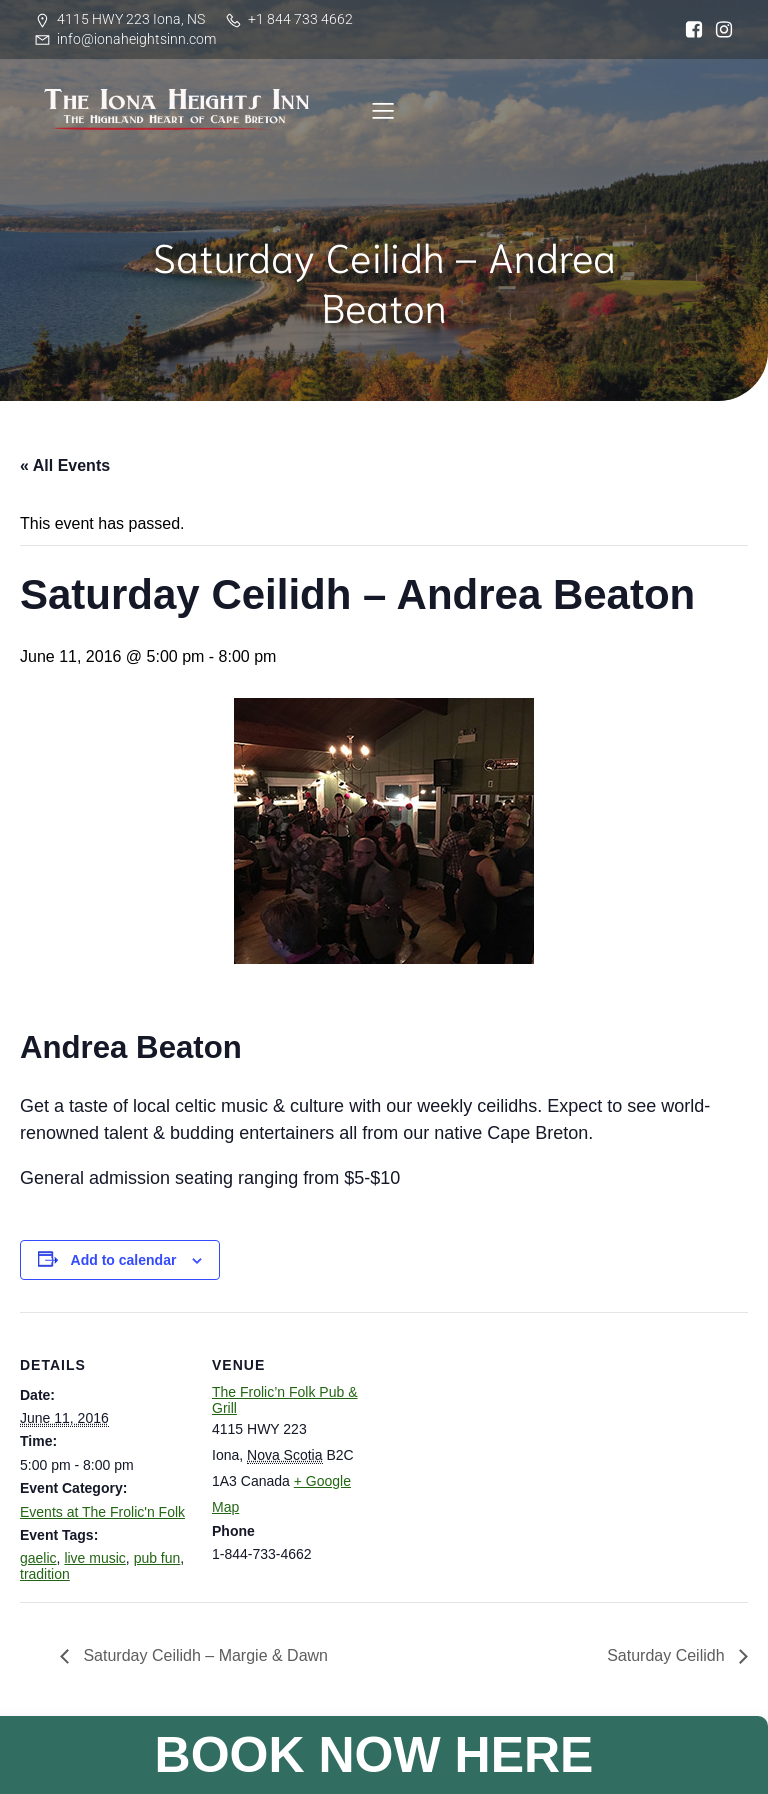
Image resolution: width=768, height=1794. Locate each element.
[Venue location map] (509, 1450)
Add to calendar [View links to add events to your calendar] (124, 1260)
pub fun (157, 1558)
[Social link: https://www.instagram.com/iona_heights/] (719, 30)
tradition (45, 1574)
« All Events (65, 465)
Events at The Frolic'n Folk (102, 1512)
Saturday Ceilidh (668, 1655)
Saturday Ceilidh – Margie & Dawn (203, 1655)
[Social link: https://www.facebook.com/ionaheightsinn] (689, 30)
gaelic (38, 1558)
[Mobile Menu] (383, 110)
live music (94, 1558)
